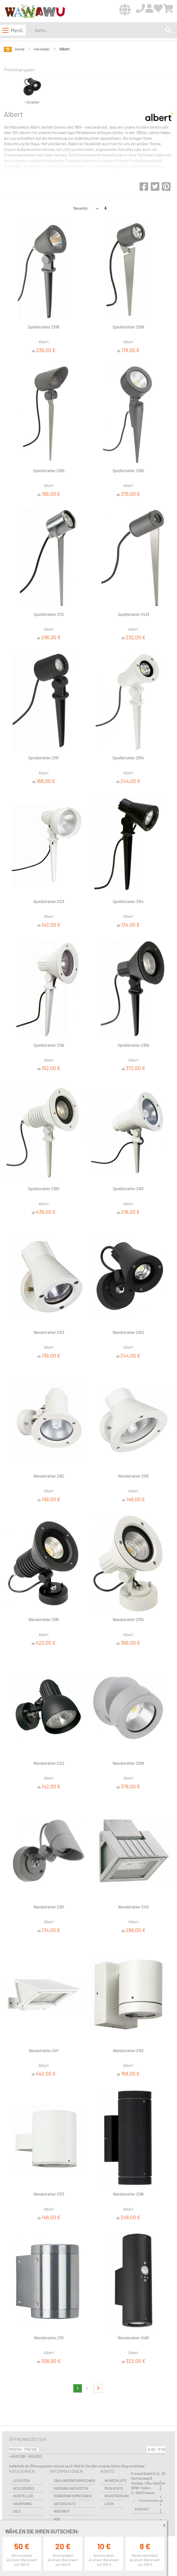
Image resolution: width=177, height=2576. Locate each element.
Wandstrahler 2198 (128, 2194)
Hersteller (42, 49)
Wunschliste (114, 2481)
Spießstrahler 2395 (48, 470)
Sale (17, 2511)
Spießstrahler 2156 (49, 1045)
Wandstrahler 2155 (133, 1476)
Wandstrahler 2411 (43, 2050)
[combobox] (99, 30)
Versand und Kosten (71, 2488)
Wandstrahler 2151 (49, 2337)
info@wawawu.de (151, 2500)
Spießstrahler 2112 (49, 614)
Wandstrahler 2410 (133, 1907)
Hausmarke (22, 2504)
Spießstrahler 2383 (43, 1188)
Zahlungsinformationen (74, 2481)
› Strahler (32, 89)
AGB (57, 2519)
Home (20, 49)
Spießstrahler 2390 (128, 470)
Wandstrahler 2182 (49, 1476)
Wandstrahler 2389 (128, 1763)
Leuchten (21, 2481)
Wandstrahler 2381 (43, 1619)
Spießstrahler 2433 (133, 614)
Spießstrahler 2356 (133, 1045)
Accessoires (23, 2488)
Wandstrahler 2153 (49, 1332)
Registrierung (114, 2496)
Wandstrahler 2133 (49, 2194)
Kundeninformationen (72, 2496)
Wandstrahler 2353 (128, 1332)
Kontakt (142, 2509)
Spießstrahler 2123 (49, 901)
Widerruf (62, 2511)
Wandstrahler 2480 (133, 2337)
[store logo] (35, 11)
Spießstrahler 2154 (128, 901)
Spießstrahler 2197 (43, 757)
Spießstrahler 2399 (128, 327)
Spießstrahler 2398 (43, 327)
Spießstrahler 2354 (128, 757)
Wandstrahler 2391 (49, 1907)
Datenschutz (65, 2504)
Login (109, 2504)
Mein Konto (113, 2488)
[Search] (168, 30)
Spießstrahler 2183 (128, 1188)
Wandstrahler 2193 (128, 2050)
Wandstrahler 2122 (49, 1763)
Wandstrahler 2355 (128, 1619)
